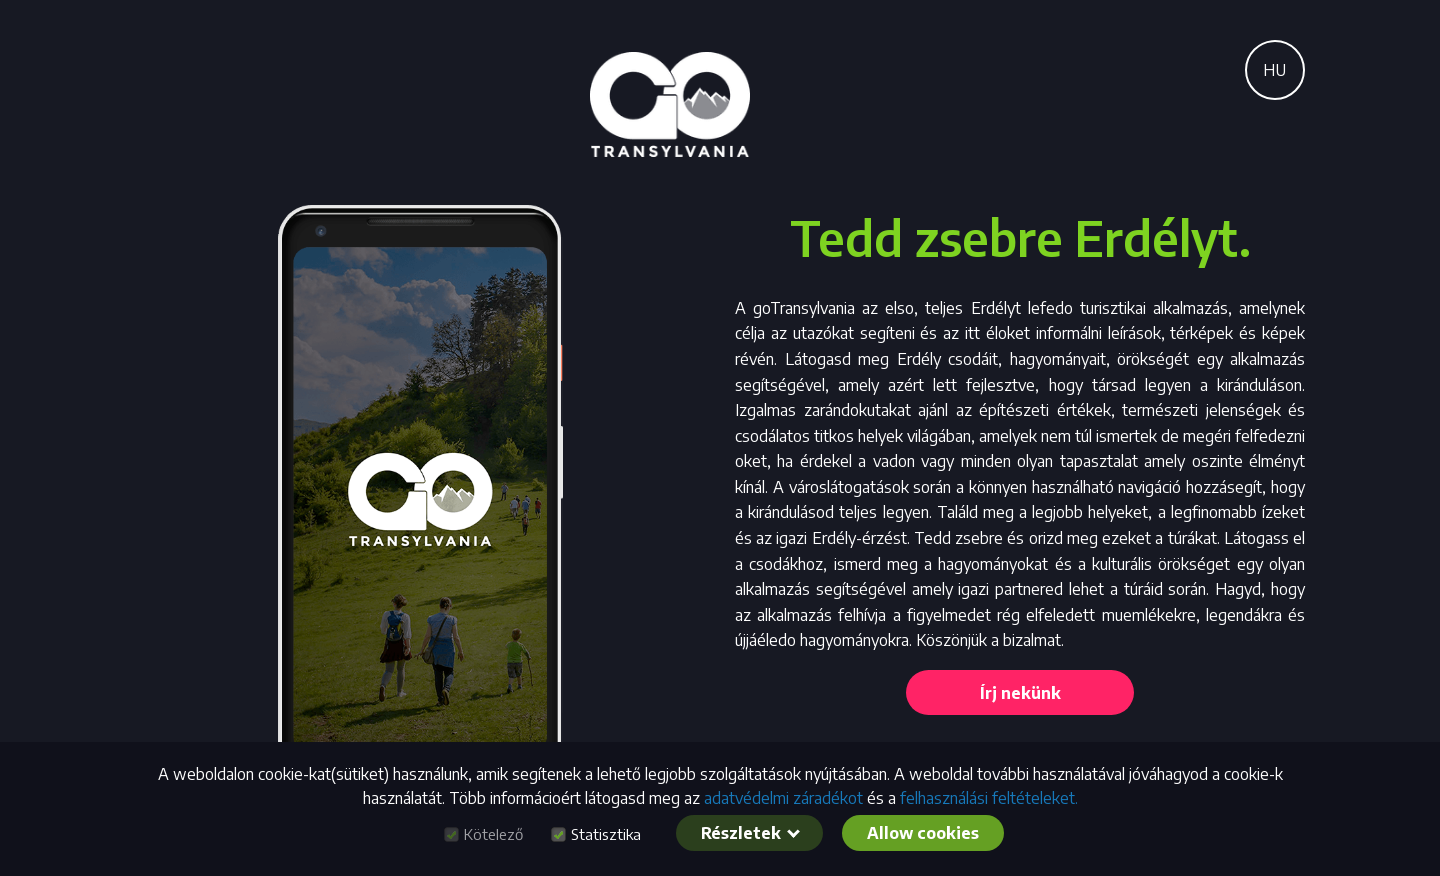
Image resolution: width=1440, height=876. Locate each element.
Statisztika (606, 834)
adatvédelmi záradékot (783, 798)
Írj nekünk (1020, 693)
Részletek (750, 833)
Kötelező (493, 834)
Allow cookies (923, 833)
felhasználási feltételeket (987, 798)
